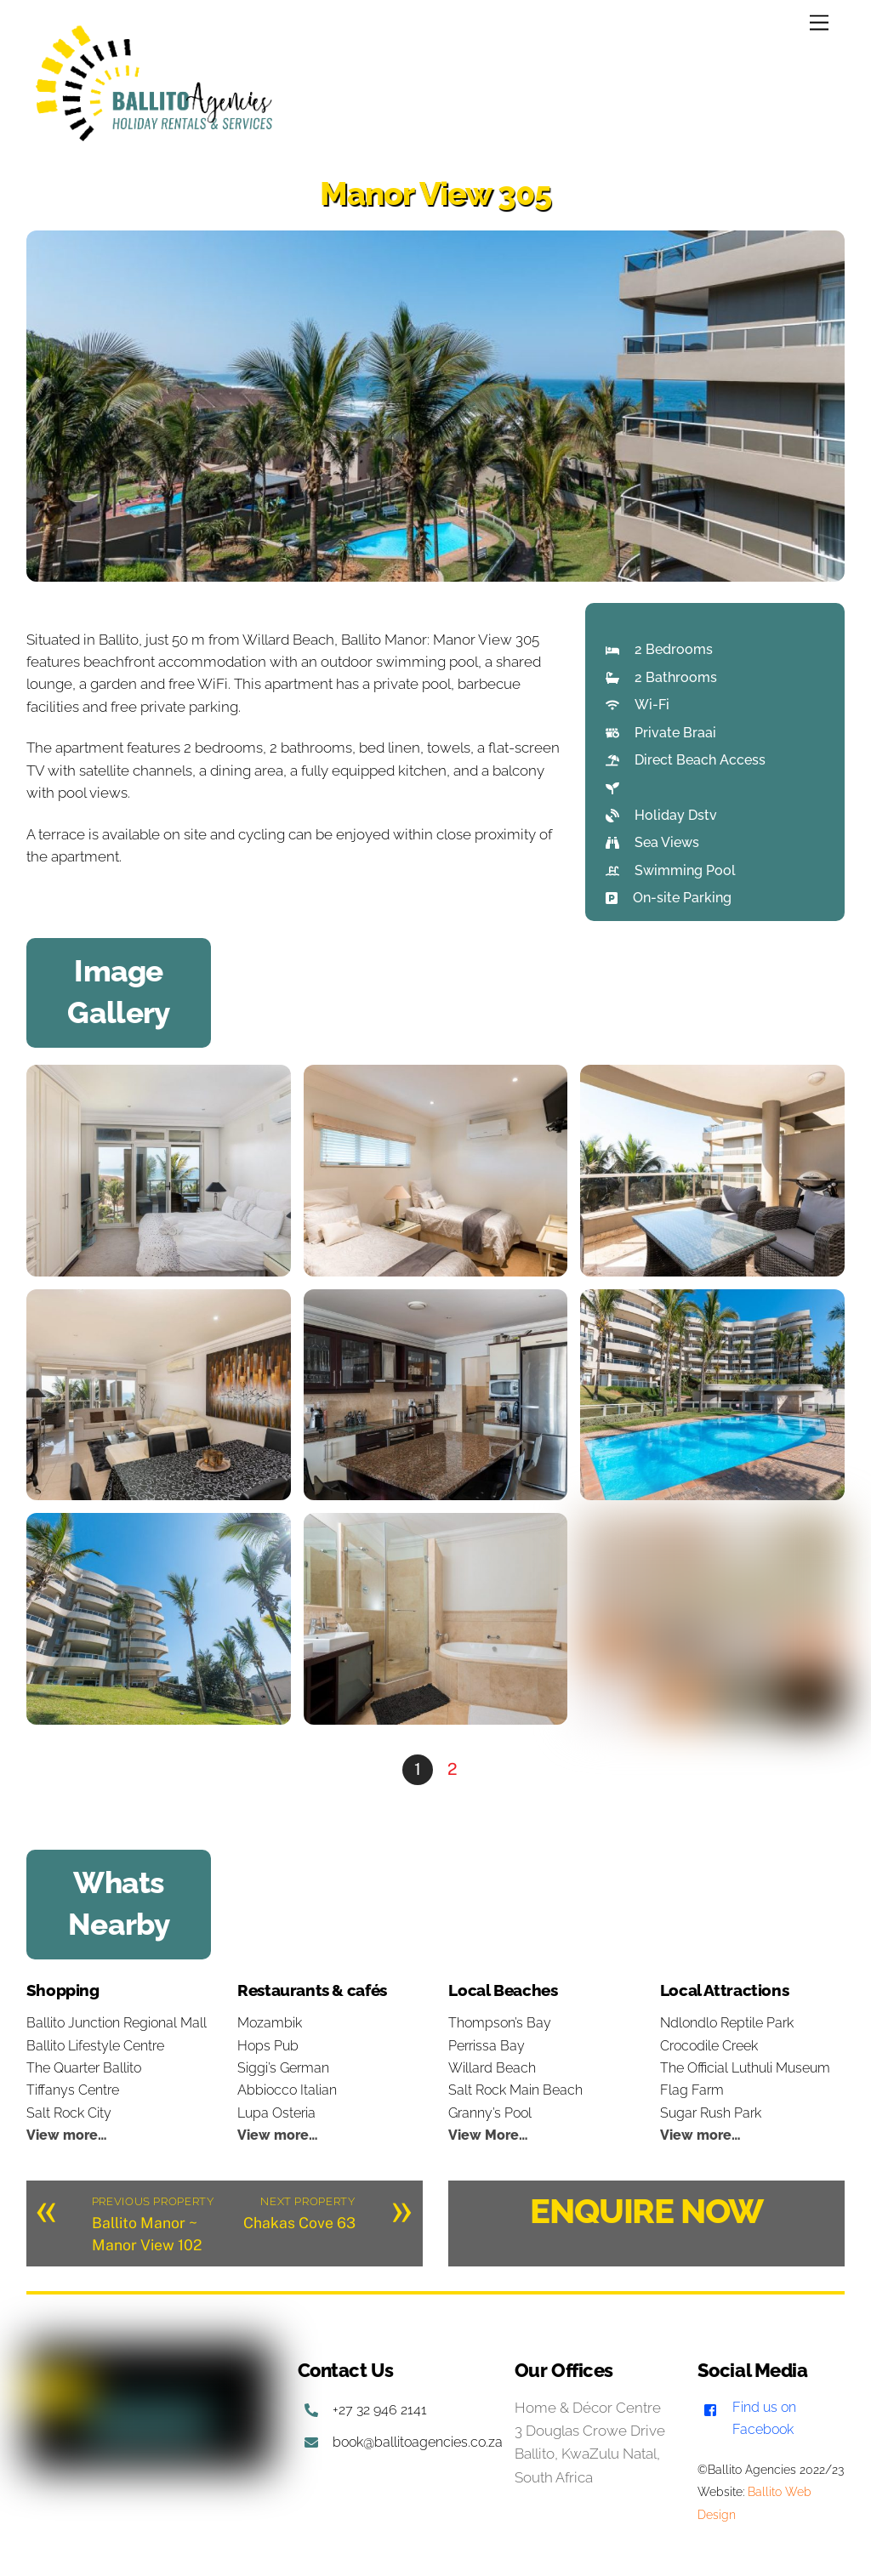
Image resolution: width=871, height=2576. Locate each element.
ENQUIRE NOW (646, 2211)
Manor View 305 (435, 193)
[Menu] (819, 23)
